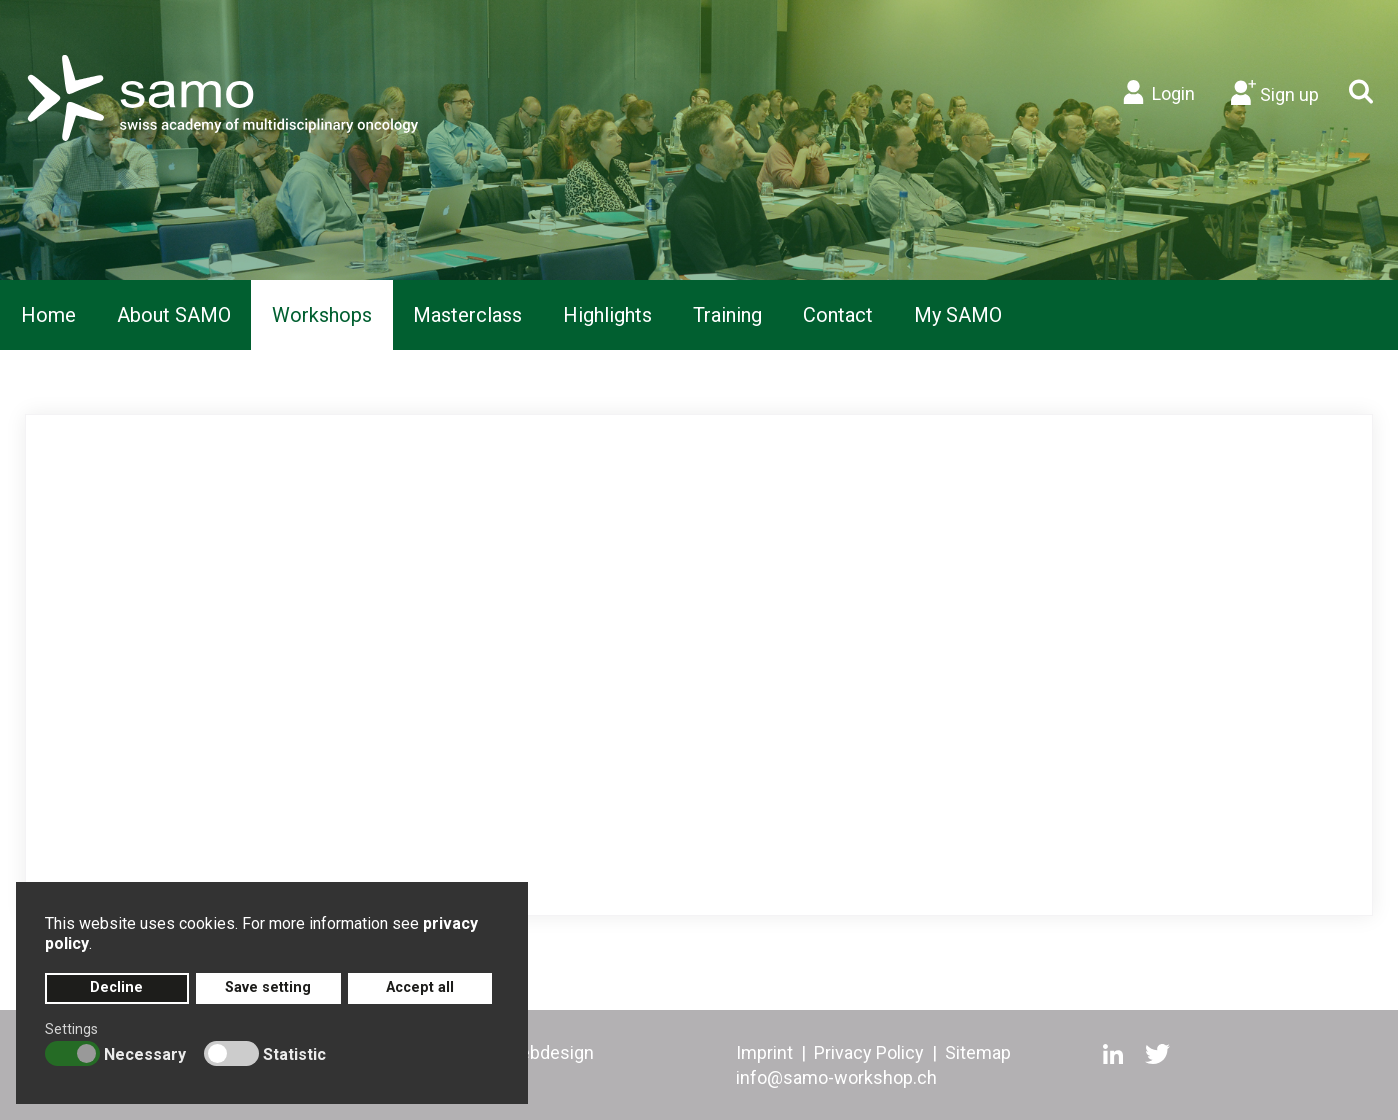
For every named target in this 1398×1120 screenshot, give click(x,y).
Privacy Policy (869, 1052)
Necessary (145, 1054)
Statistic (294, 1054)
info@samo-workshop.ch (836, 1077)
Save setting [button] (268, 987)
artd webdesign (532, 1052)
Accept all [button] (420, 987)
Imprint (764, 1052)
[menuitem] (48, 315)
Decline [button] (116, 987)
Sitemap (978, 1052)
